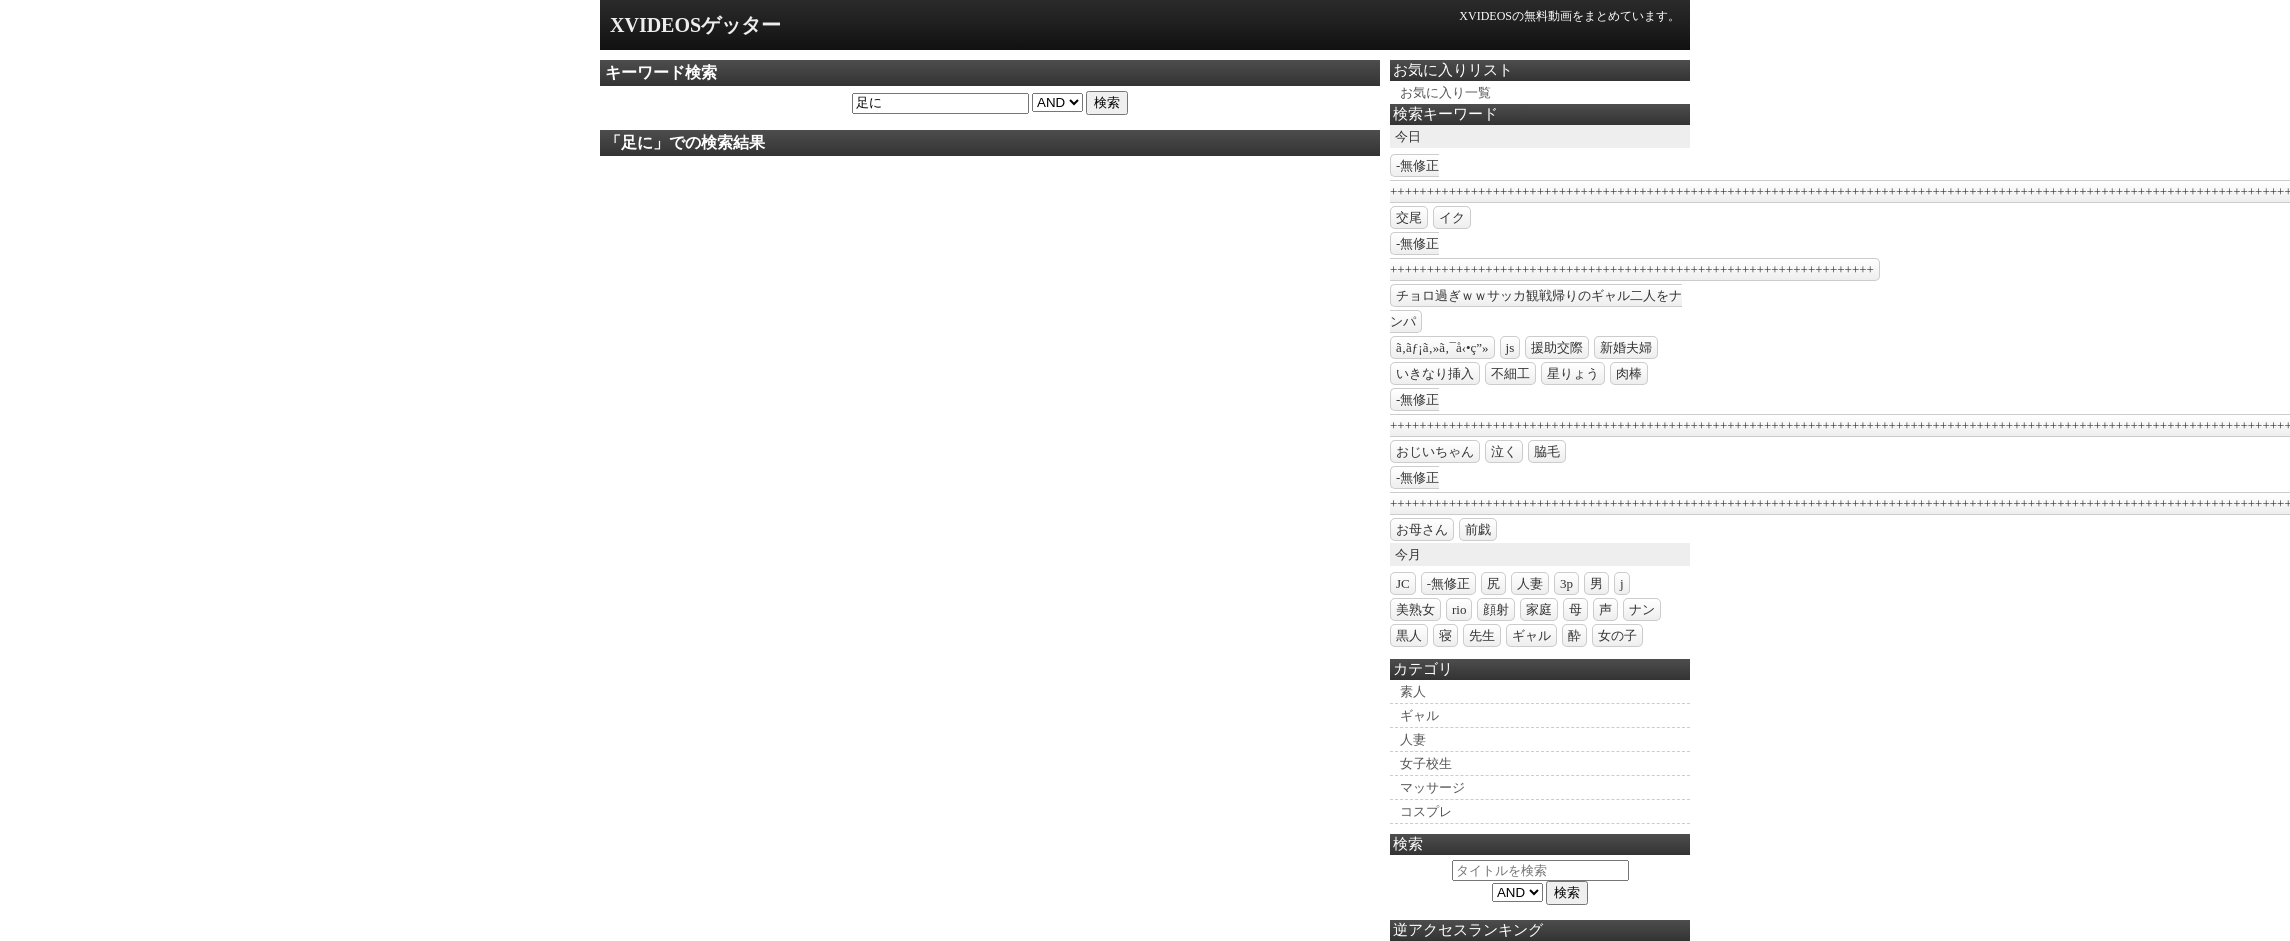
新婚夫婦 (1626, 347)
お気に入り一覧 (1445, 92)
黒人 (1409, 635)
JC (1403, 583)
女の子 (1617, 635)
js (1510, 347)
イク (1452, 217)
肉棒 (1629, 373)
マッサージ (1432, 787)
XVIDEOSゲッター (695, 25)
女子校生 (1426, 763)
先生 (1482, 635)
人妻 (1530, 583)
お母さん (1422, 529)
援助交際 (1557, 347)
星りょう (1573, 373)
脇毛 (1547, 451)
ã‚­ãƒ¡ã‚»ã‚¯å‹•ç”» (1442, 347)
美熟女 (1415, 609)
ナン (1642, 609)
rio (1459, 609)
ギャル (1531, 635)
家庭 (1539, 609)
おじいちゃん (1435, 451)
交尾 (1409, 217)
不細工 (1510, 373)
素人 (1413, 691)
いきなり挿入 (1435, 373)
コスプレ (1426, 811)
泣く (1504, 451)
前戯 (1478, 529)
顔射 (1496, 609)
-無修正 (1448, 583)
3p (1566, 583)
